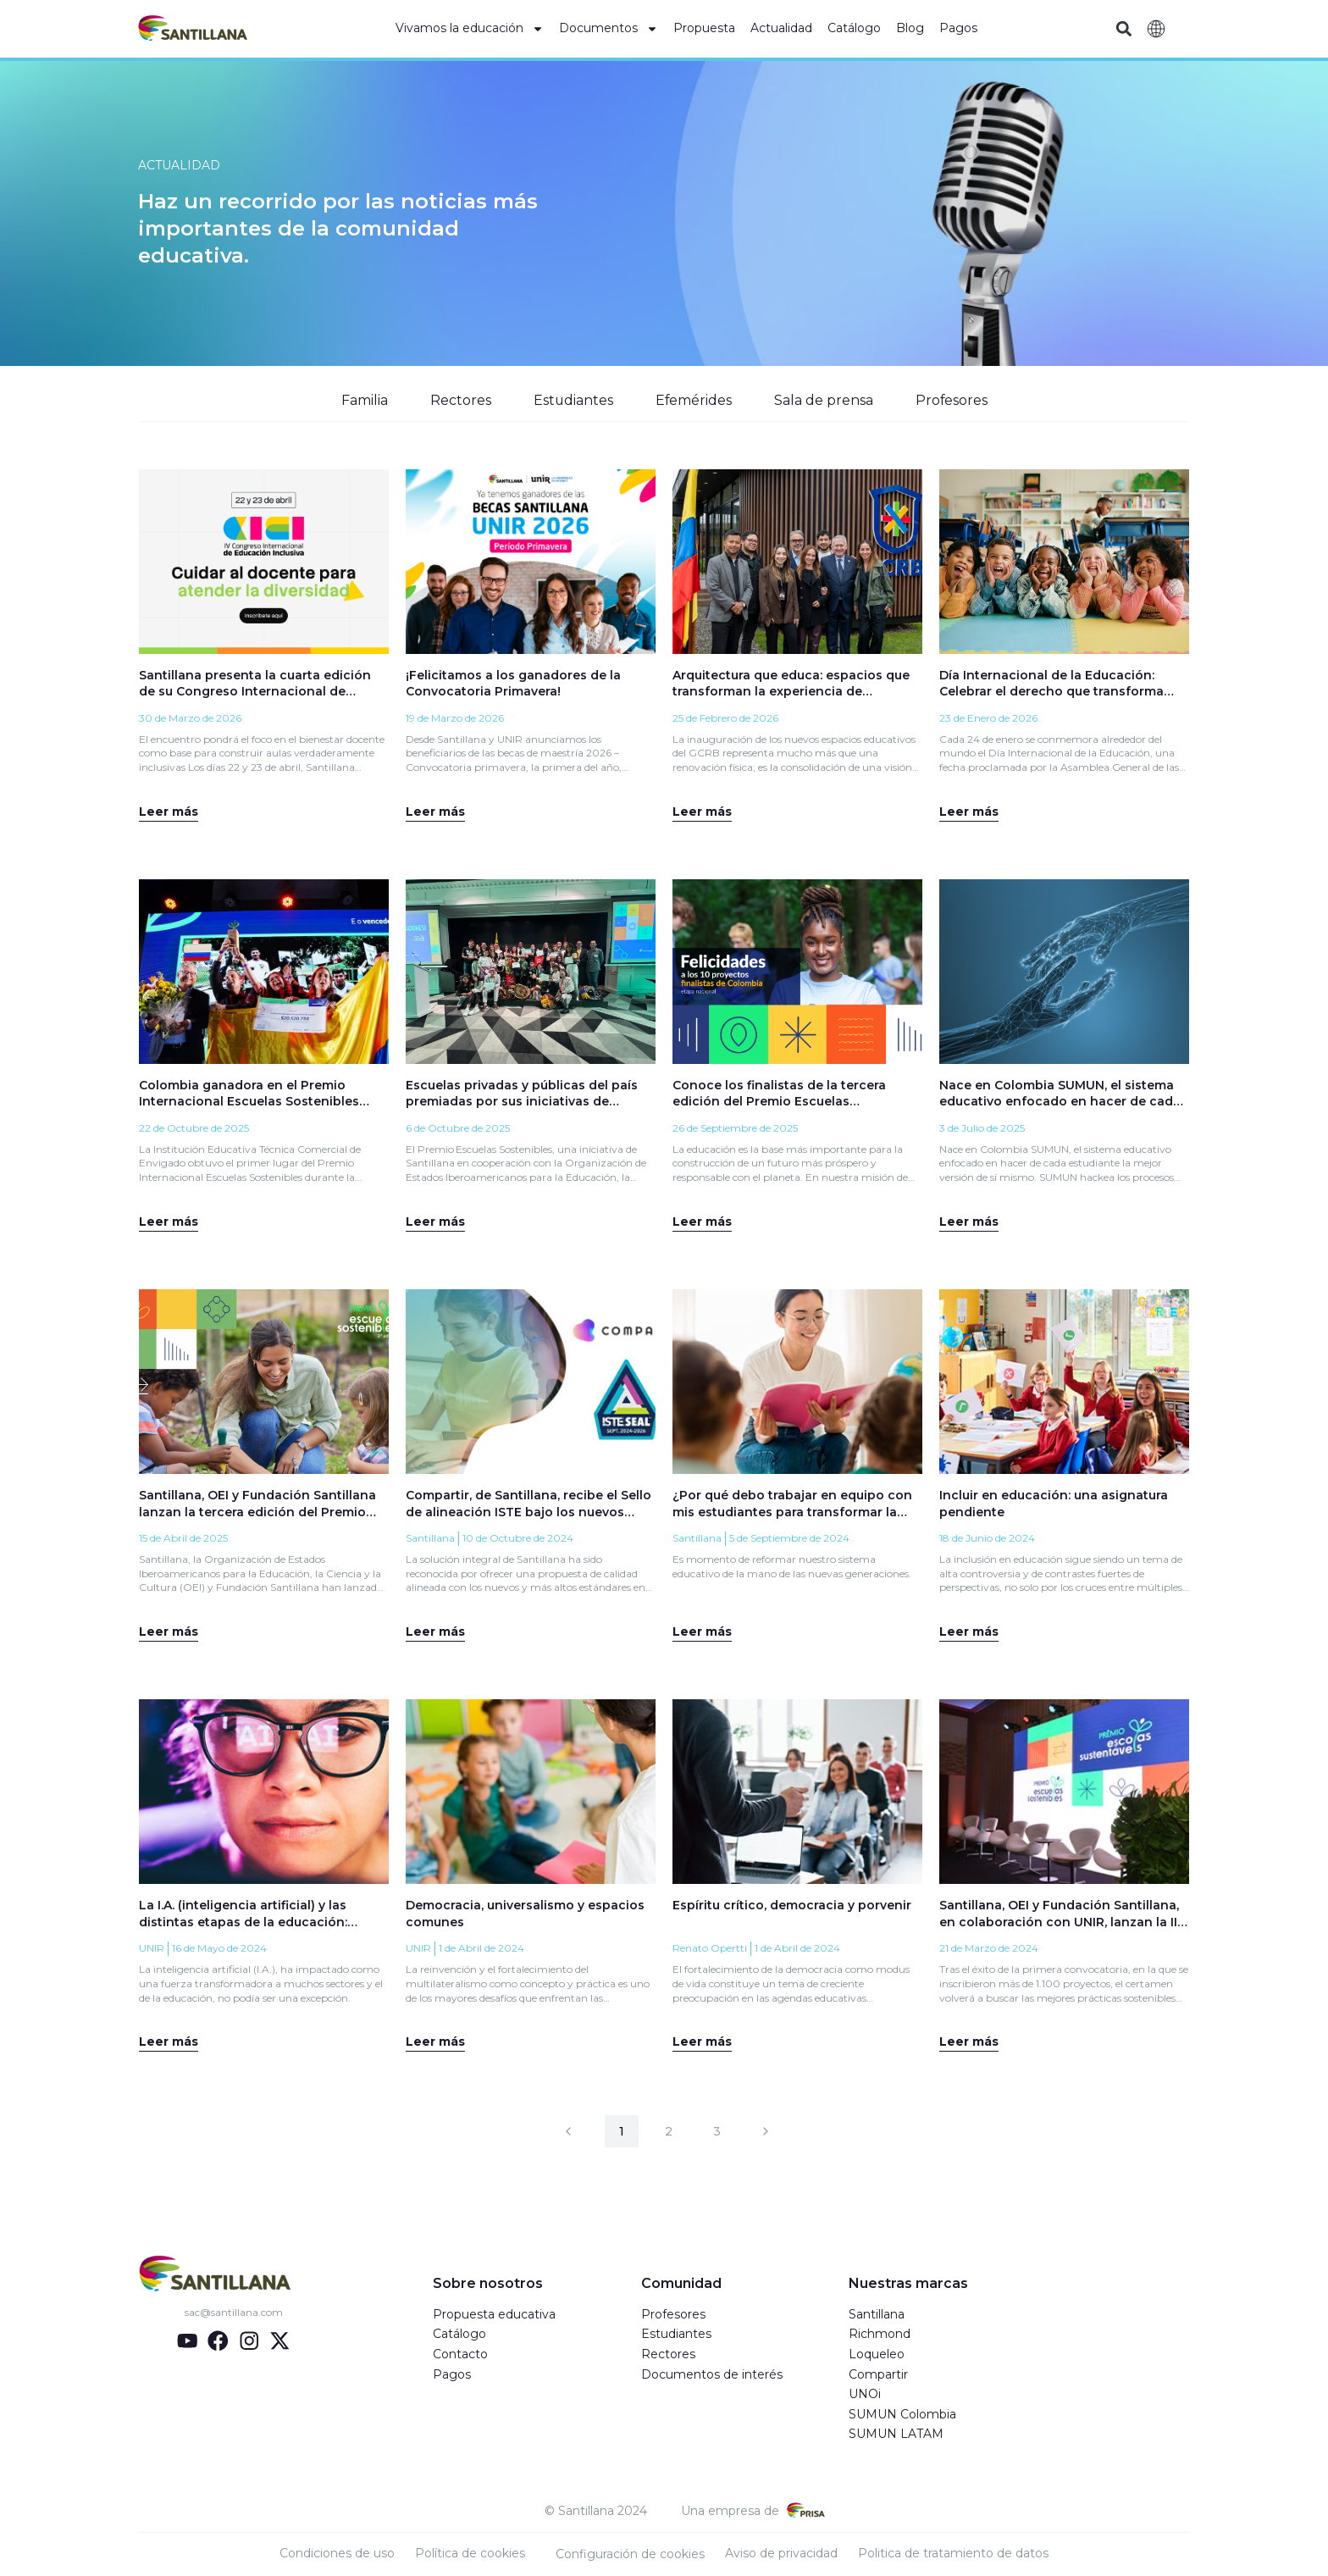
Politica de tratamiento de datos (953, 2554)
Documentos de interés (712, 2375)
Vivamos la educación (470, 29)
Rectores (459, 400)
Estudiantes (572, 400)
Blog (910, 28)
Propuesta (704, 28)
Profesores (952, 400)
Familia (363, 400)
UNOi (865, 2395)
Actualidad (781, 28)
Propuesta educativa (494, 2315)
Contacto (460, 2355)
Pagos (958, 28)
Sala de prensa (823, 400)
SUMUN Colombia (902, 2415)
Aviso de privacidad (781, 2554)
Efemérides (693, 400)
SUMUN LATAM (896, 2435)
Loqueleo (877, 2355)
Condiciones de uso (337, 2554)
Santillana (877, 2315)
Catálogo (854, 28)
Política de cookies (470, 2554)
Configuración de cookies (630, 2554)
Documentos (608, 29)
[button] (1123, 29)
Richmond (879, 2335)
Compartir (878, 2375)
